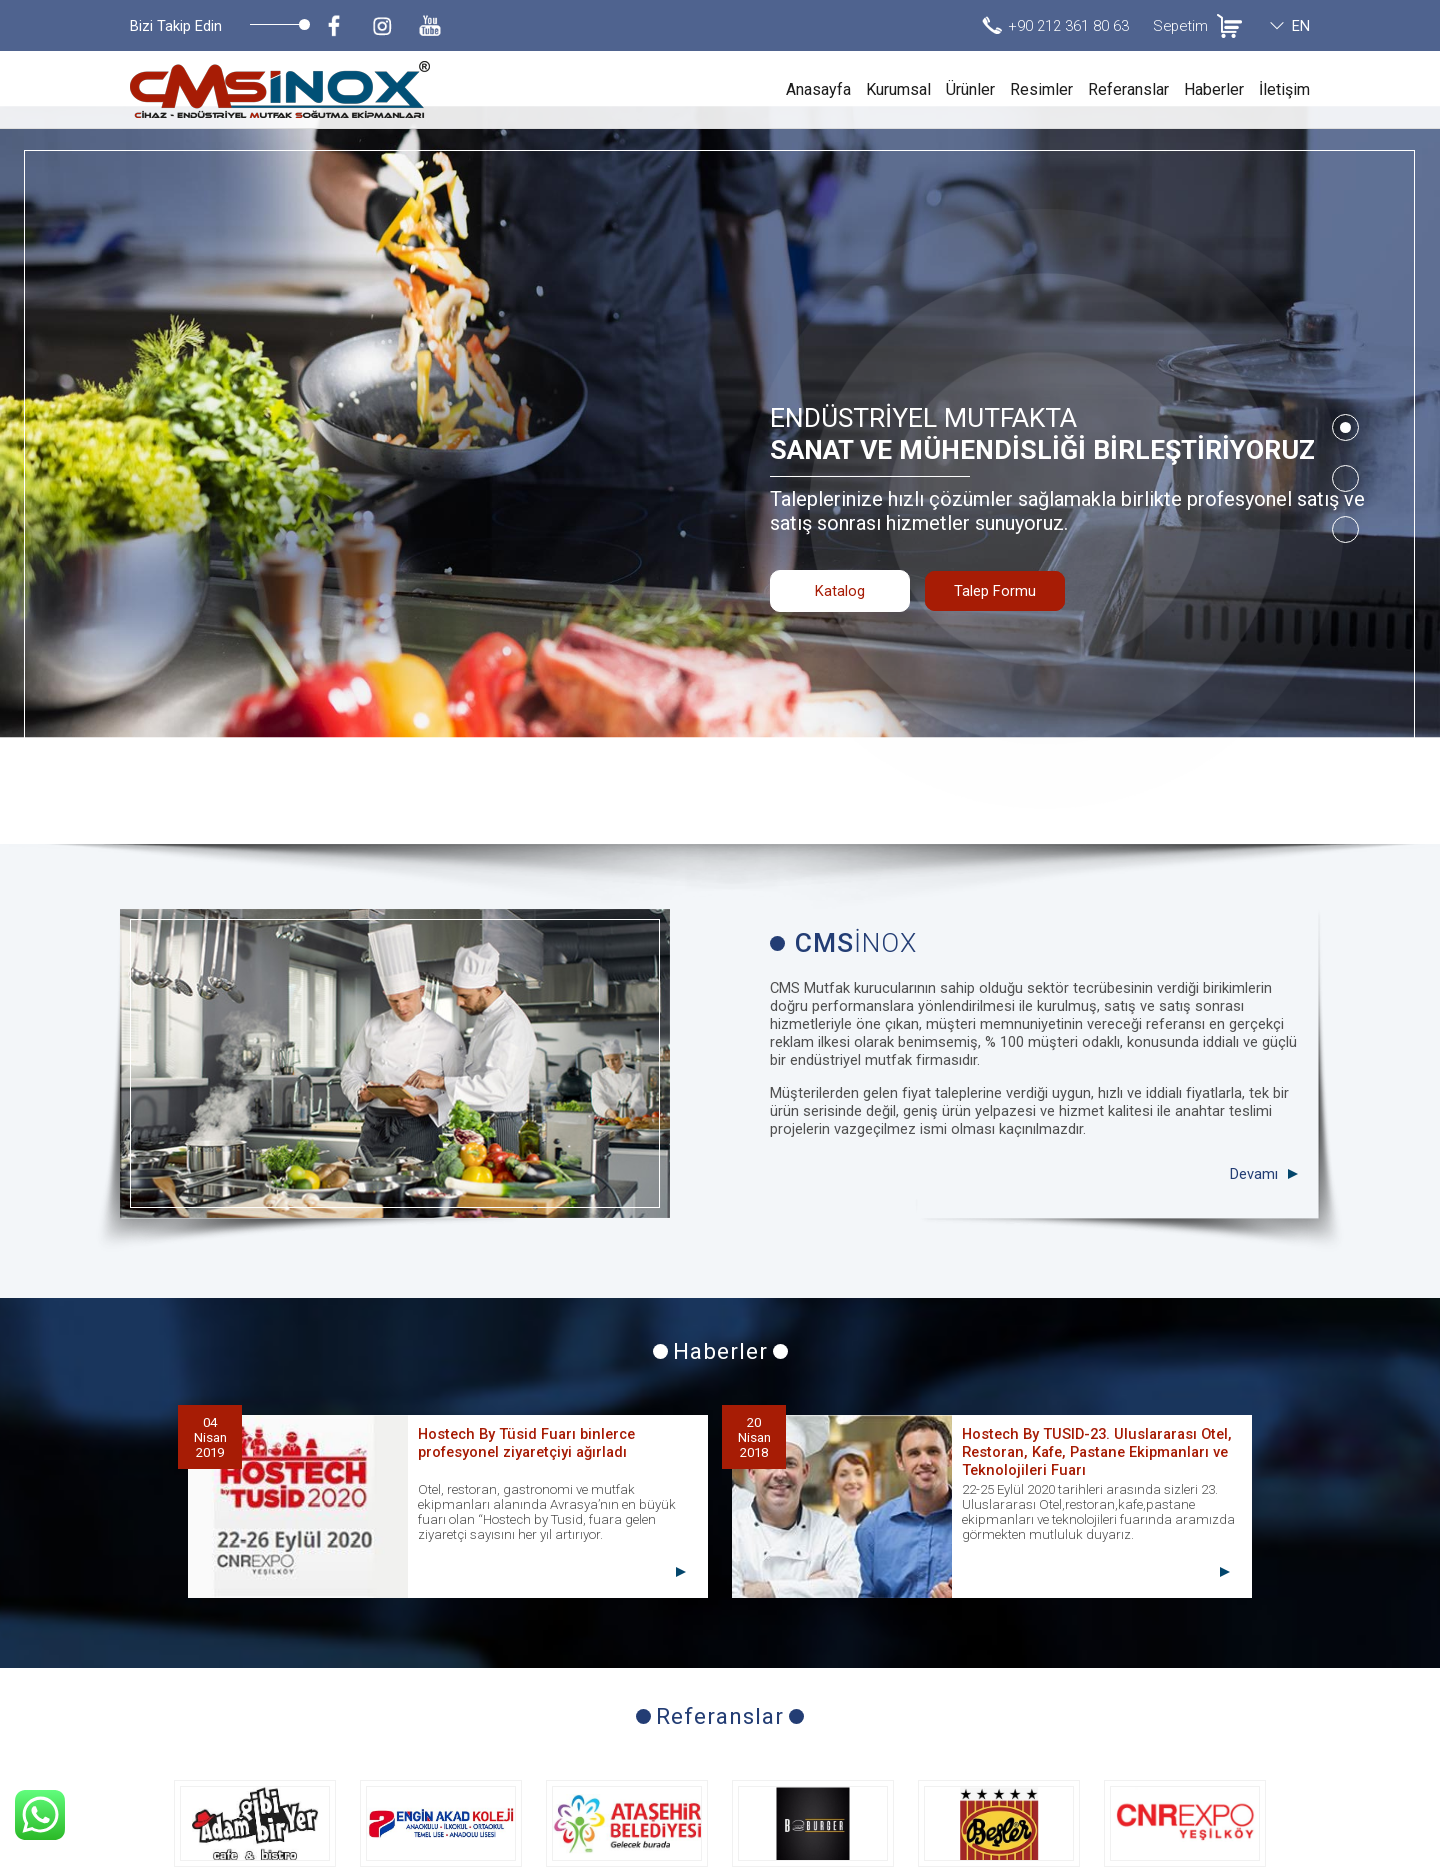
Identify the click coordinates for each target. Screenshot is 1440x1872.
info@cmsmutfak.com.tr (1225, 1793)
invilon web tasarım (1252, 1851)
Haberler (1214, 89)
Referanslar (1128, 89)
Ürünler (970, 89)
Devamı (1254, 962)
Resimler (1041, 89)
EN (1301, 26)
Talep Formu (995, 516)
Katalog (840, 516)
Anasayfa (818, 89)
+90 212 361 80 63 (1068, 26)
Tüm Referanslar (720, 1702)
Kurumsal (898, 89)
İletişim (1284, 89)
